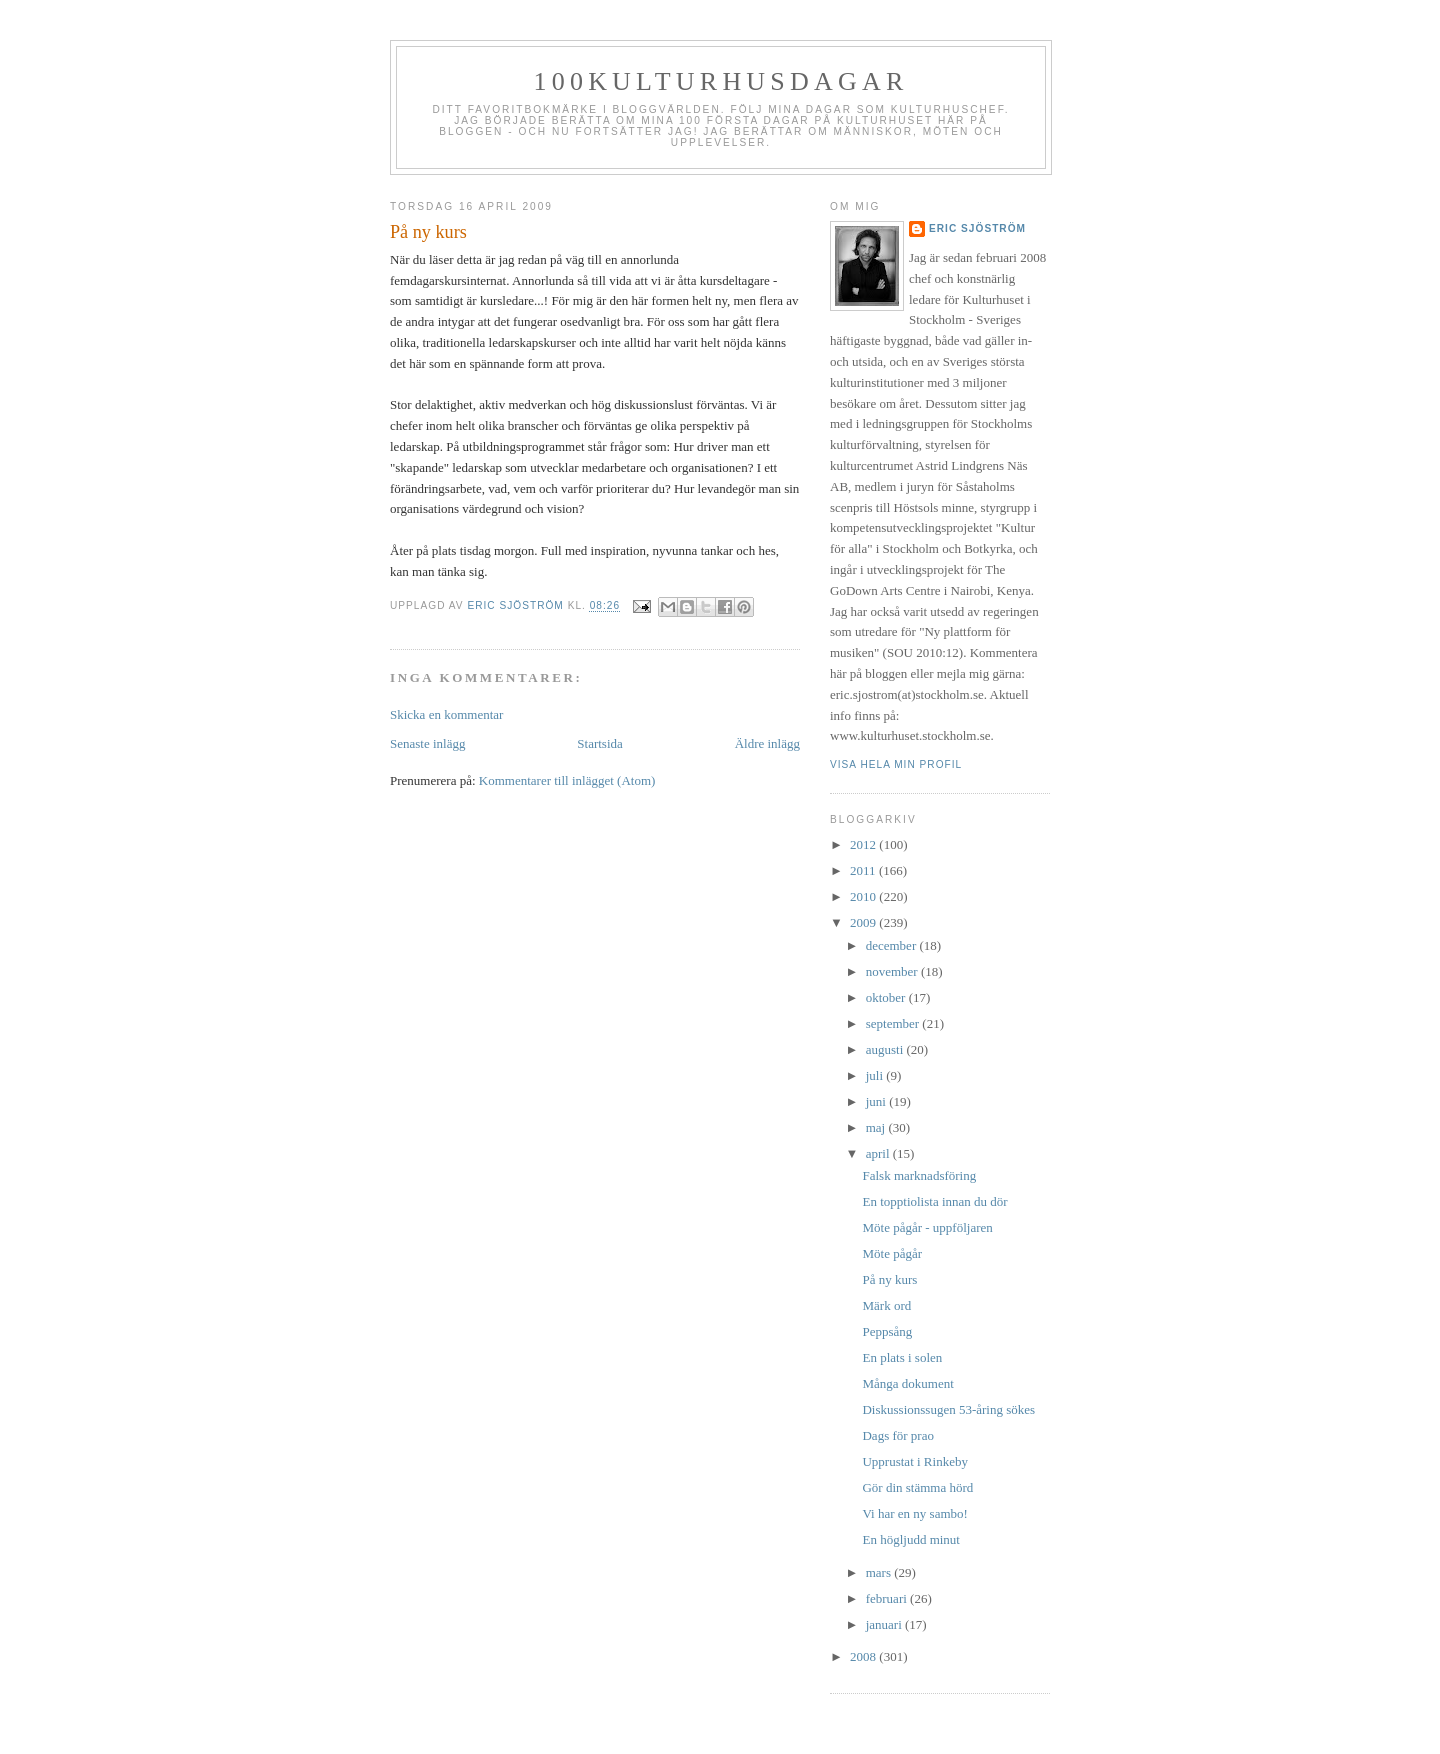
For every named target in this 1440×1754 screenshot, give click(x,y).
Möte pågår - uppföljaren (927, 1227)
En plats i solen (902, 1357)
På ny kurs (889, 1279)
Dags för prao (897, 1435)
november (893, 971)
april (879, 1153)
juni (877, 1101)
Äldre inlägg (767, 743)
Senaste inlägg (427, 743)
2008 (864, 1656)
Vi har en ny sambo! (914, 1513)
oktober (887, 997)
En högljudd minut (911, 1539)
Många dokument (907, 1383)
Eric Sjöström (977, 228)
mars (880, 1572)
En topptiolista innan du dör (934, 1201)
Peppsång (887, 1331)
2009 (864, 922)
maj (877, 1127)
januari (885, 1624)
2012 (864, 844)
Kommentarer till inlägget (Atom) (567, 780)
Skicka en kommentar (446, 714)
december (893, 945)
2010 (864, 896)
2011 (864, 870)
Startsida (600, 743)
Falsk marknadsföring (919, 1175)
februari (888, 1598)
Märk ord (886, 1305)
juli (876, 1075)
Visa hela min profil (896, 764)
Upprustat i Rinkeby (914, 1461)
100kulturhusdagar (721, 81)
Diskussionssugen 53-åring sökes (948, 1409)
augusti (886, 1049)
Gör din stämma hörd (917, 1487)
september (894, 1023)
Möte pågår (892, 1253)
